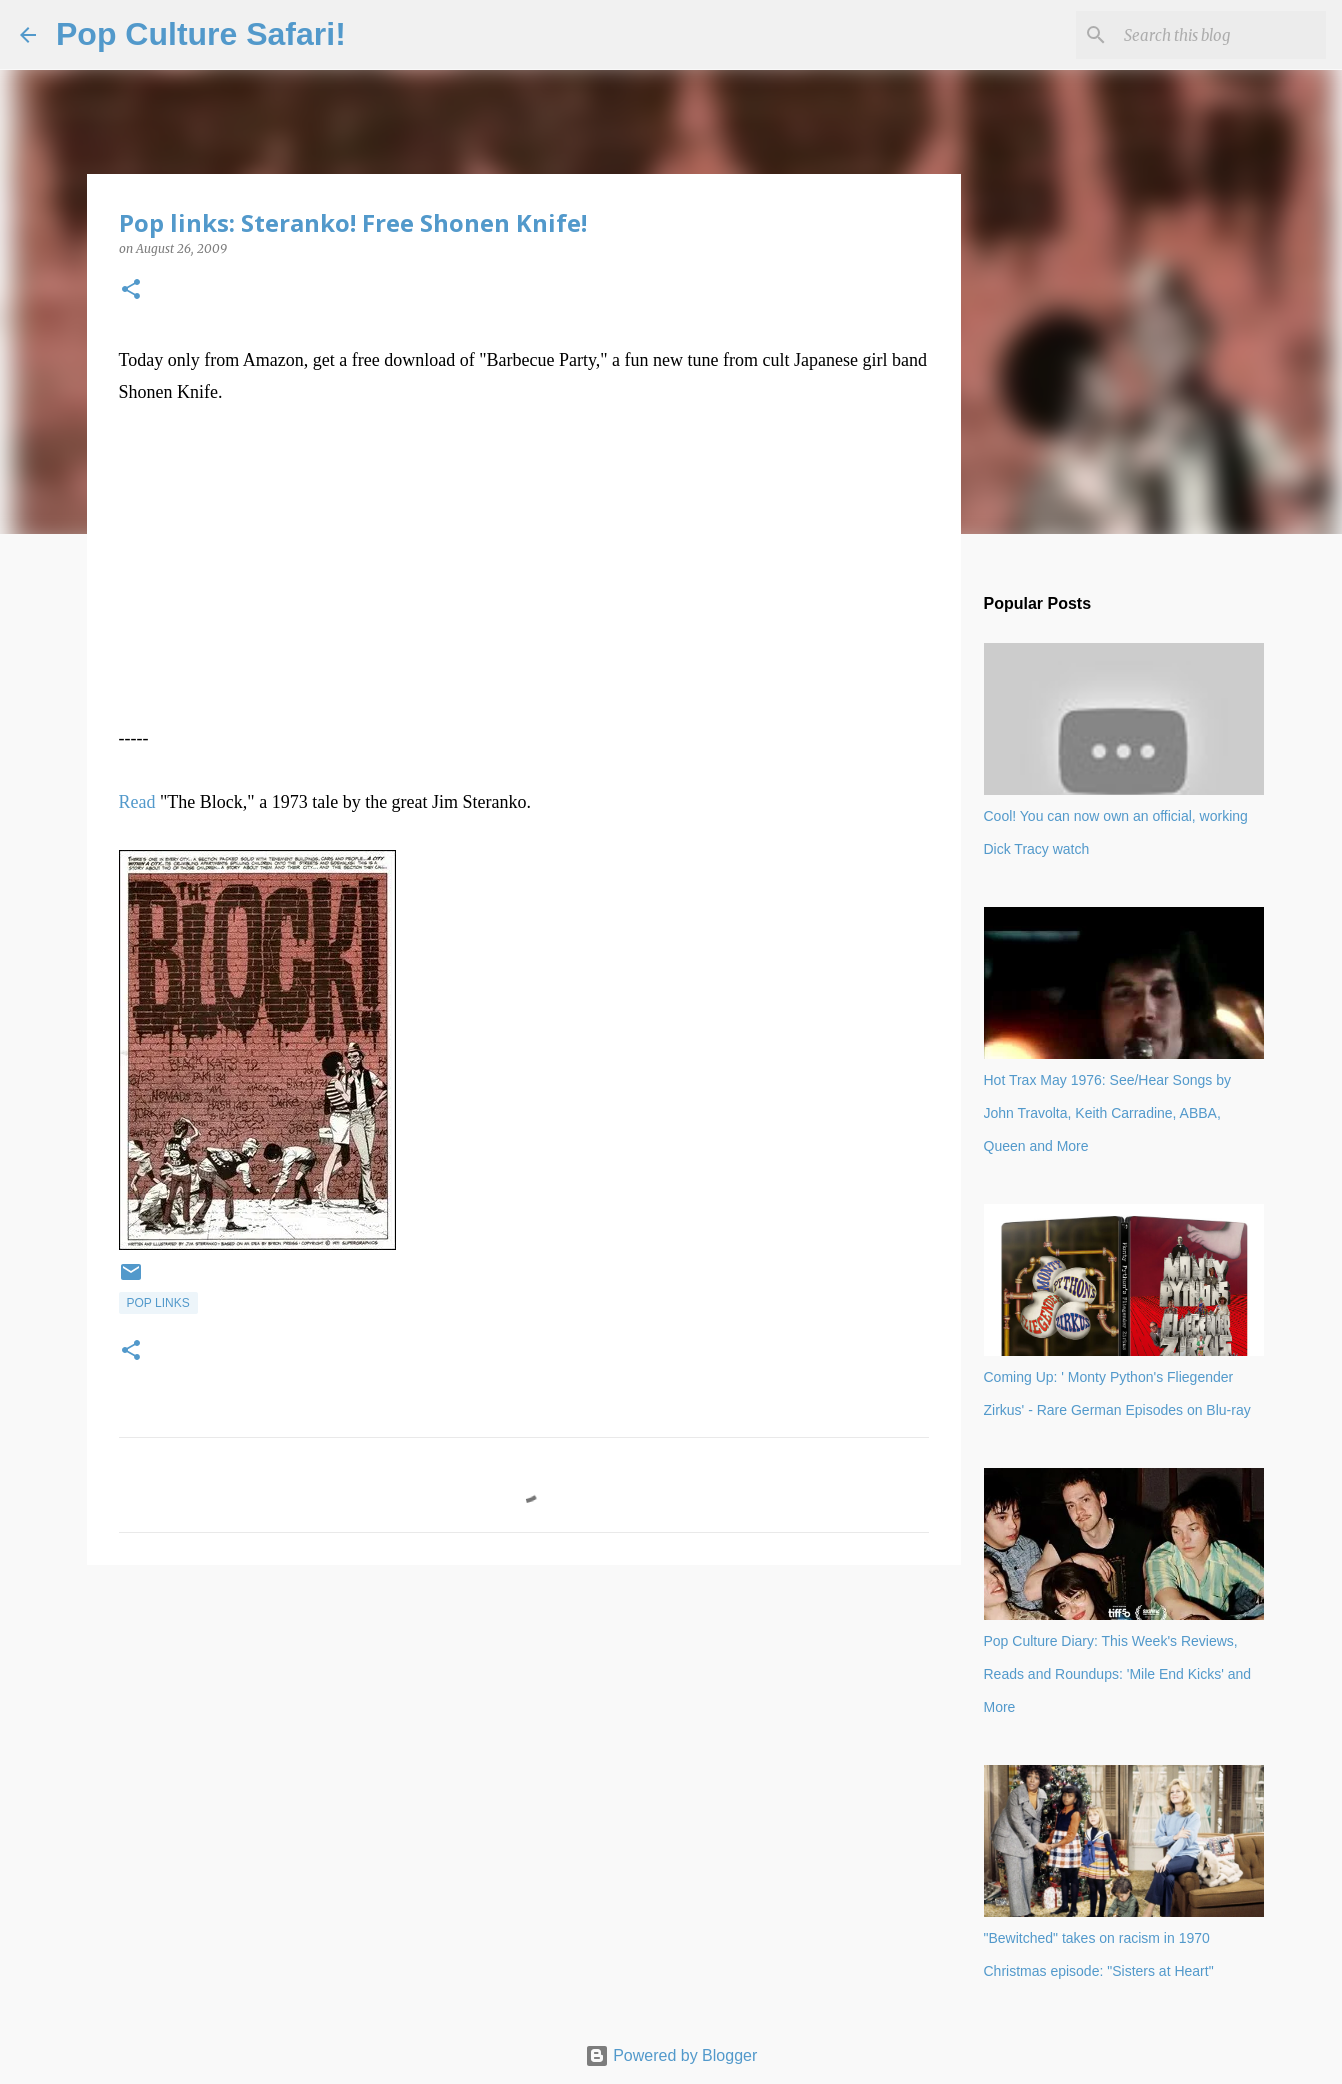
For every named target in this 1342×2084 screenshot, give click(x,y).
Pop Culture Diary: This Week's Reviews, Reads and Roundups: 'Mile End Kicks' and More (1118, 1674)
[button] (131, 290)
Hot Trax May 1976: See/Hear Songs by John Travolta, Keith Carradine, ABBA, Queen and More (1107, 1113)
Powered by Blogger (671, 2055)
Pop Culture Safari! (201, 34)
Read (137, 802)
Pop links (158, 1303)
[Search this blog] (1221, 35)
